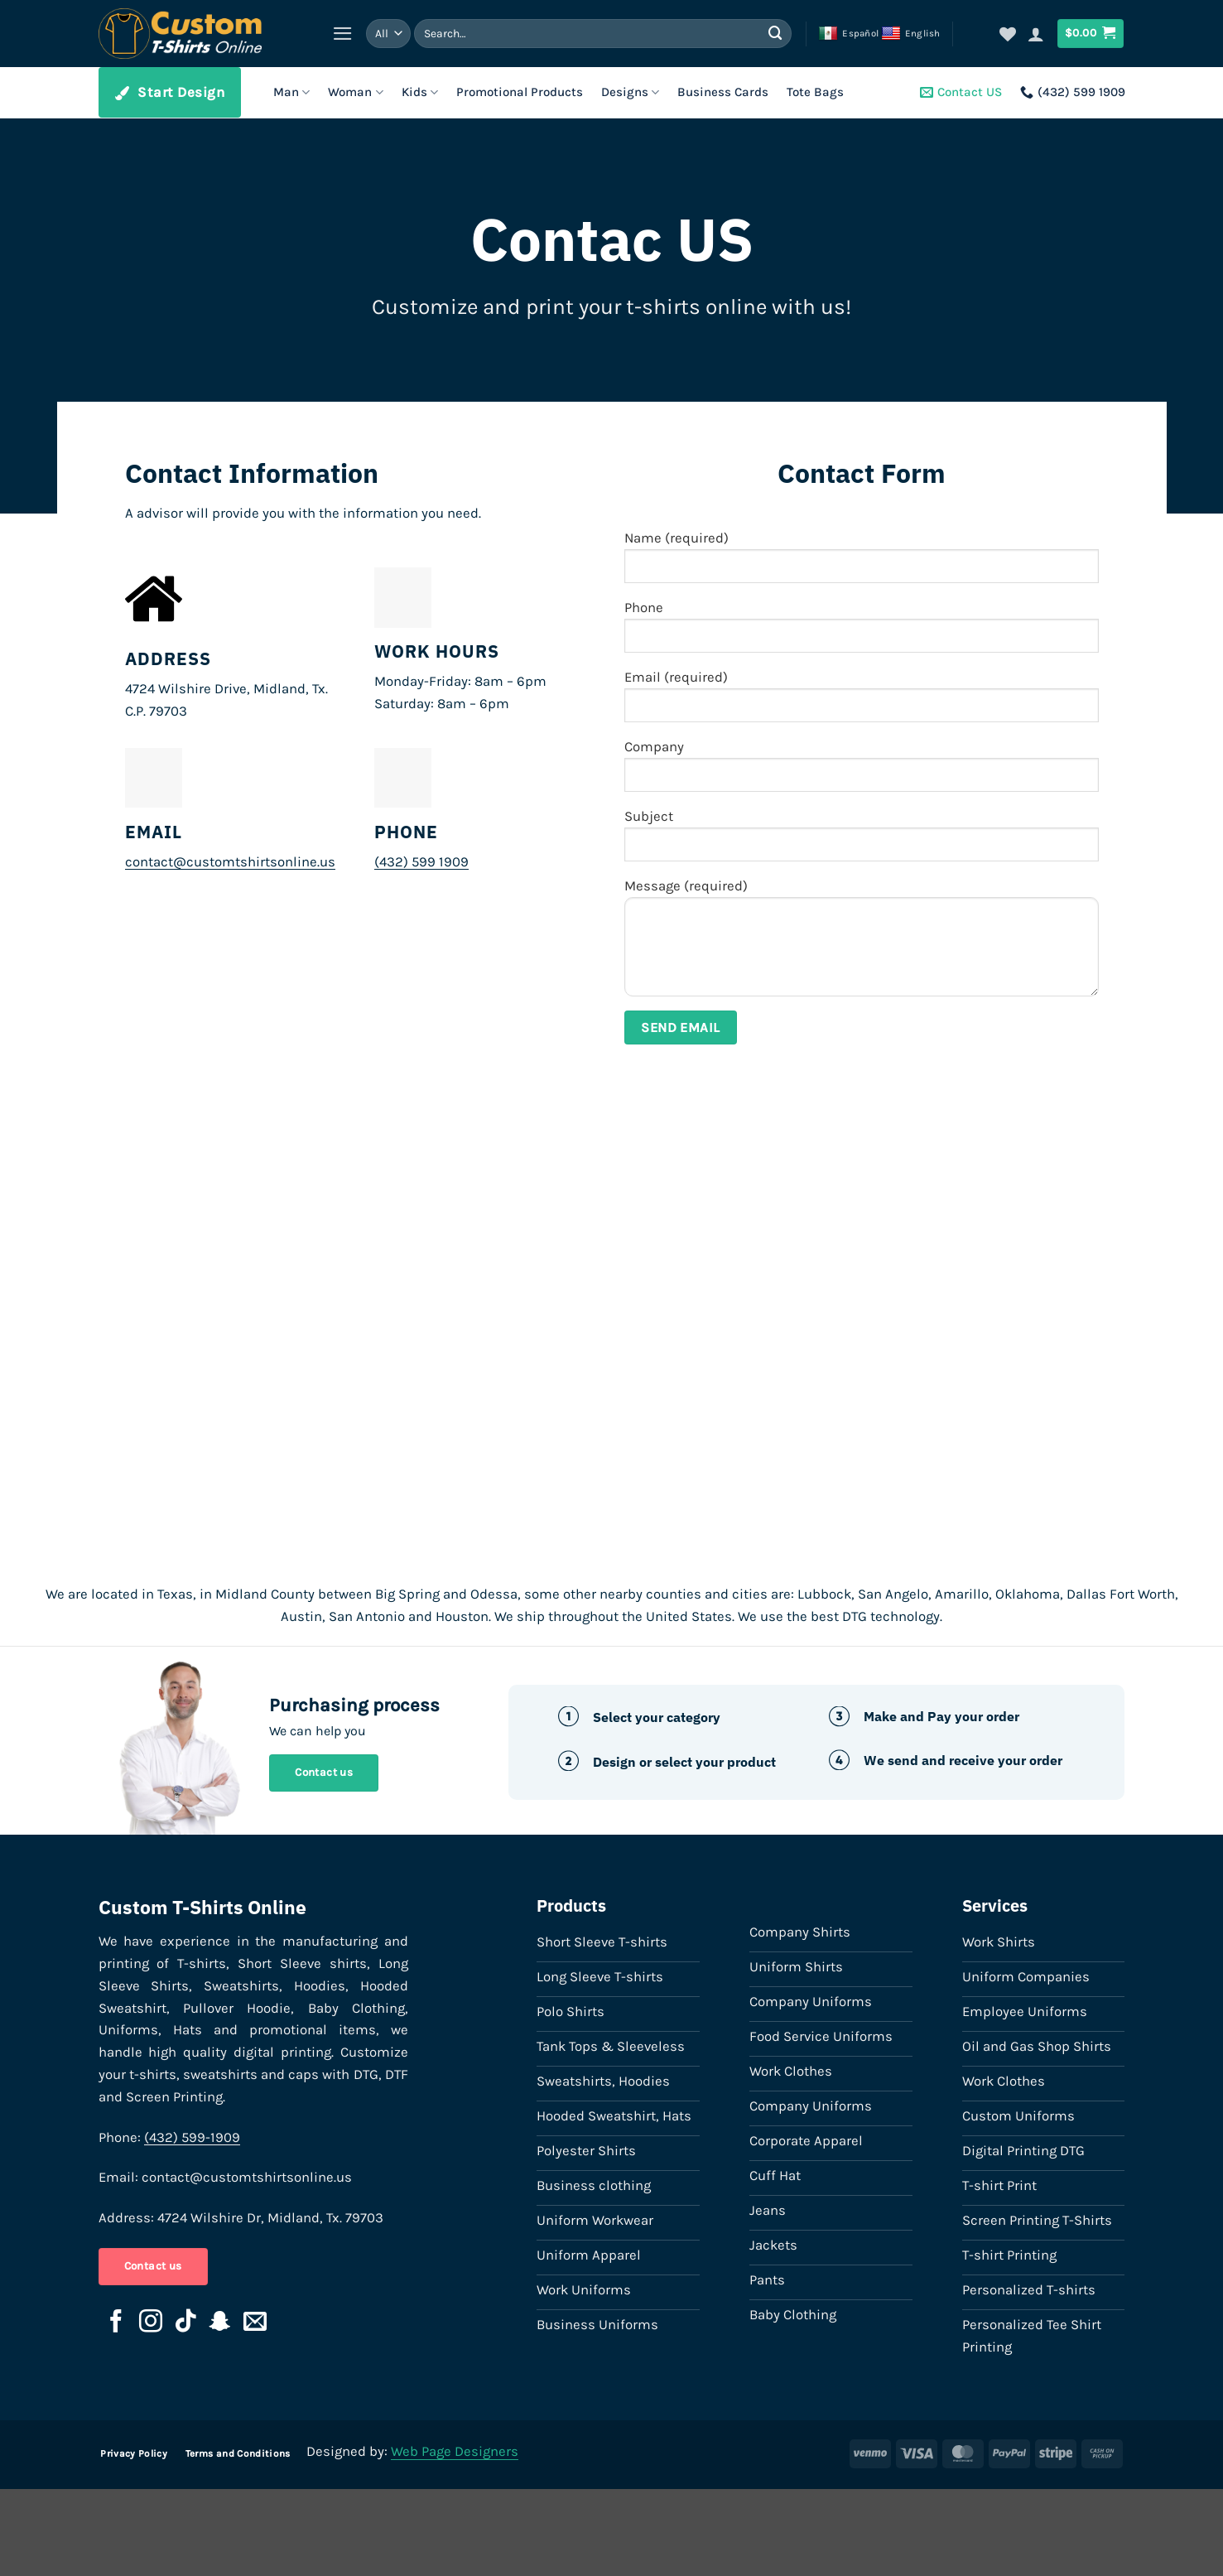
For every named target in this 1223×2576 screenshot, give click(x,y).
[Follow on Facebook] (116, 2323)
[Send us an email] (255, 2323)
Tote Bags (815, 91)
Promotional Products (519, 91)
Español (848, 34)
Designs (630, 92)
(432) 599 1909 (1072, 92)
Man (291, 92)
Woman (355, 92)
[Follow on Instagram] (150, 2323)
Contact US (961, 92)
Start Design (170, 92)
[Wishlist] (1007, 34)
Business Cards (722, 91)
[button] (343, 33)
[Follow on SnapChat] (220, 2323)
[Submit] (775, 33)
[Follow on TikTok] (185, 2323)
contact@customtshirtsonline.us (230, 862)
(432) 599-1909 (192, 2137)
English (911, 34)
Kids (420, 92)
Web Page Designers (454, 2451)
